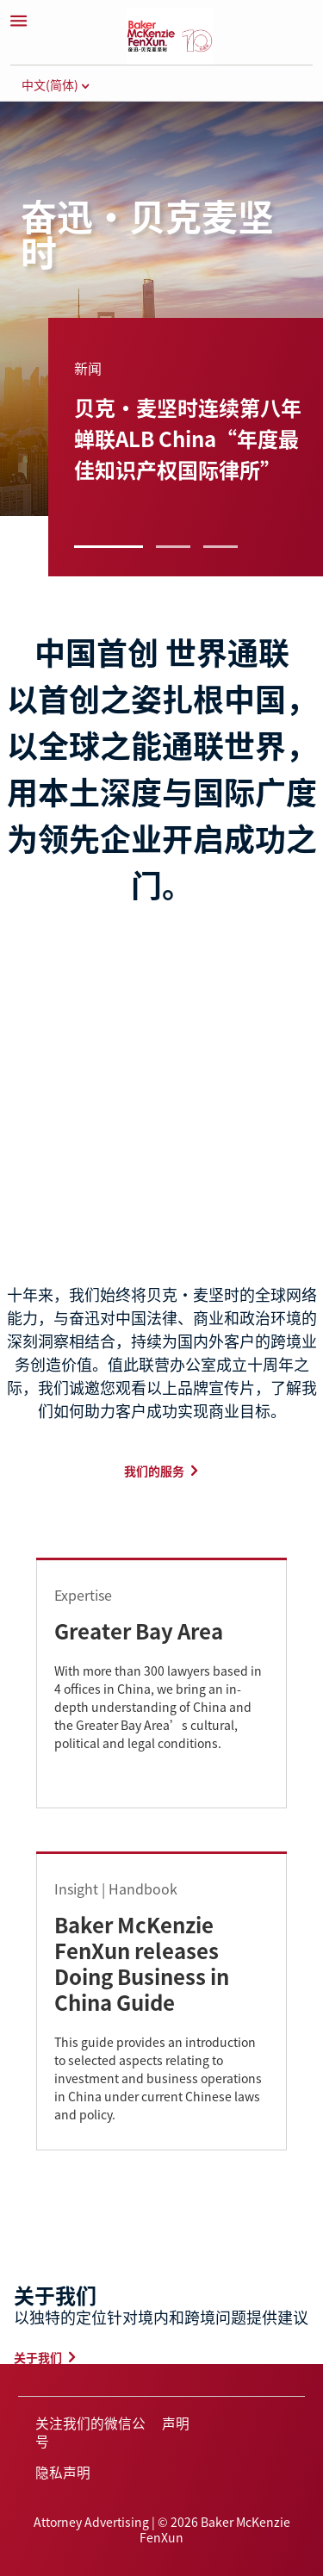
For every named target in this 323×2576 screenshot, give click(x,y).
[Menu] (18, 20)
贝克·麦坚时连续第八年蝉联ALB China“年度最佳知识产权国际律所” (187, 438)
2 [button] (173, 546)
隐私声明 (62, 2472)
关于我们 (38, 2357)
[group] (175, 421)
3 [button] (220, 546)
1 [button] (108, 546)
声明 (175, 2423)
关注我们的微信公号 (90, 2432)
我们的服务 (154, 1470)
